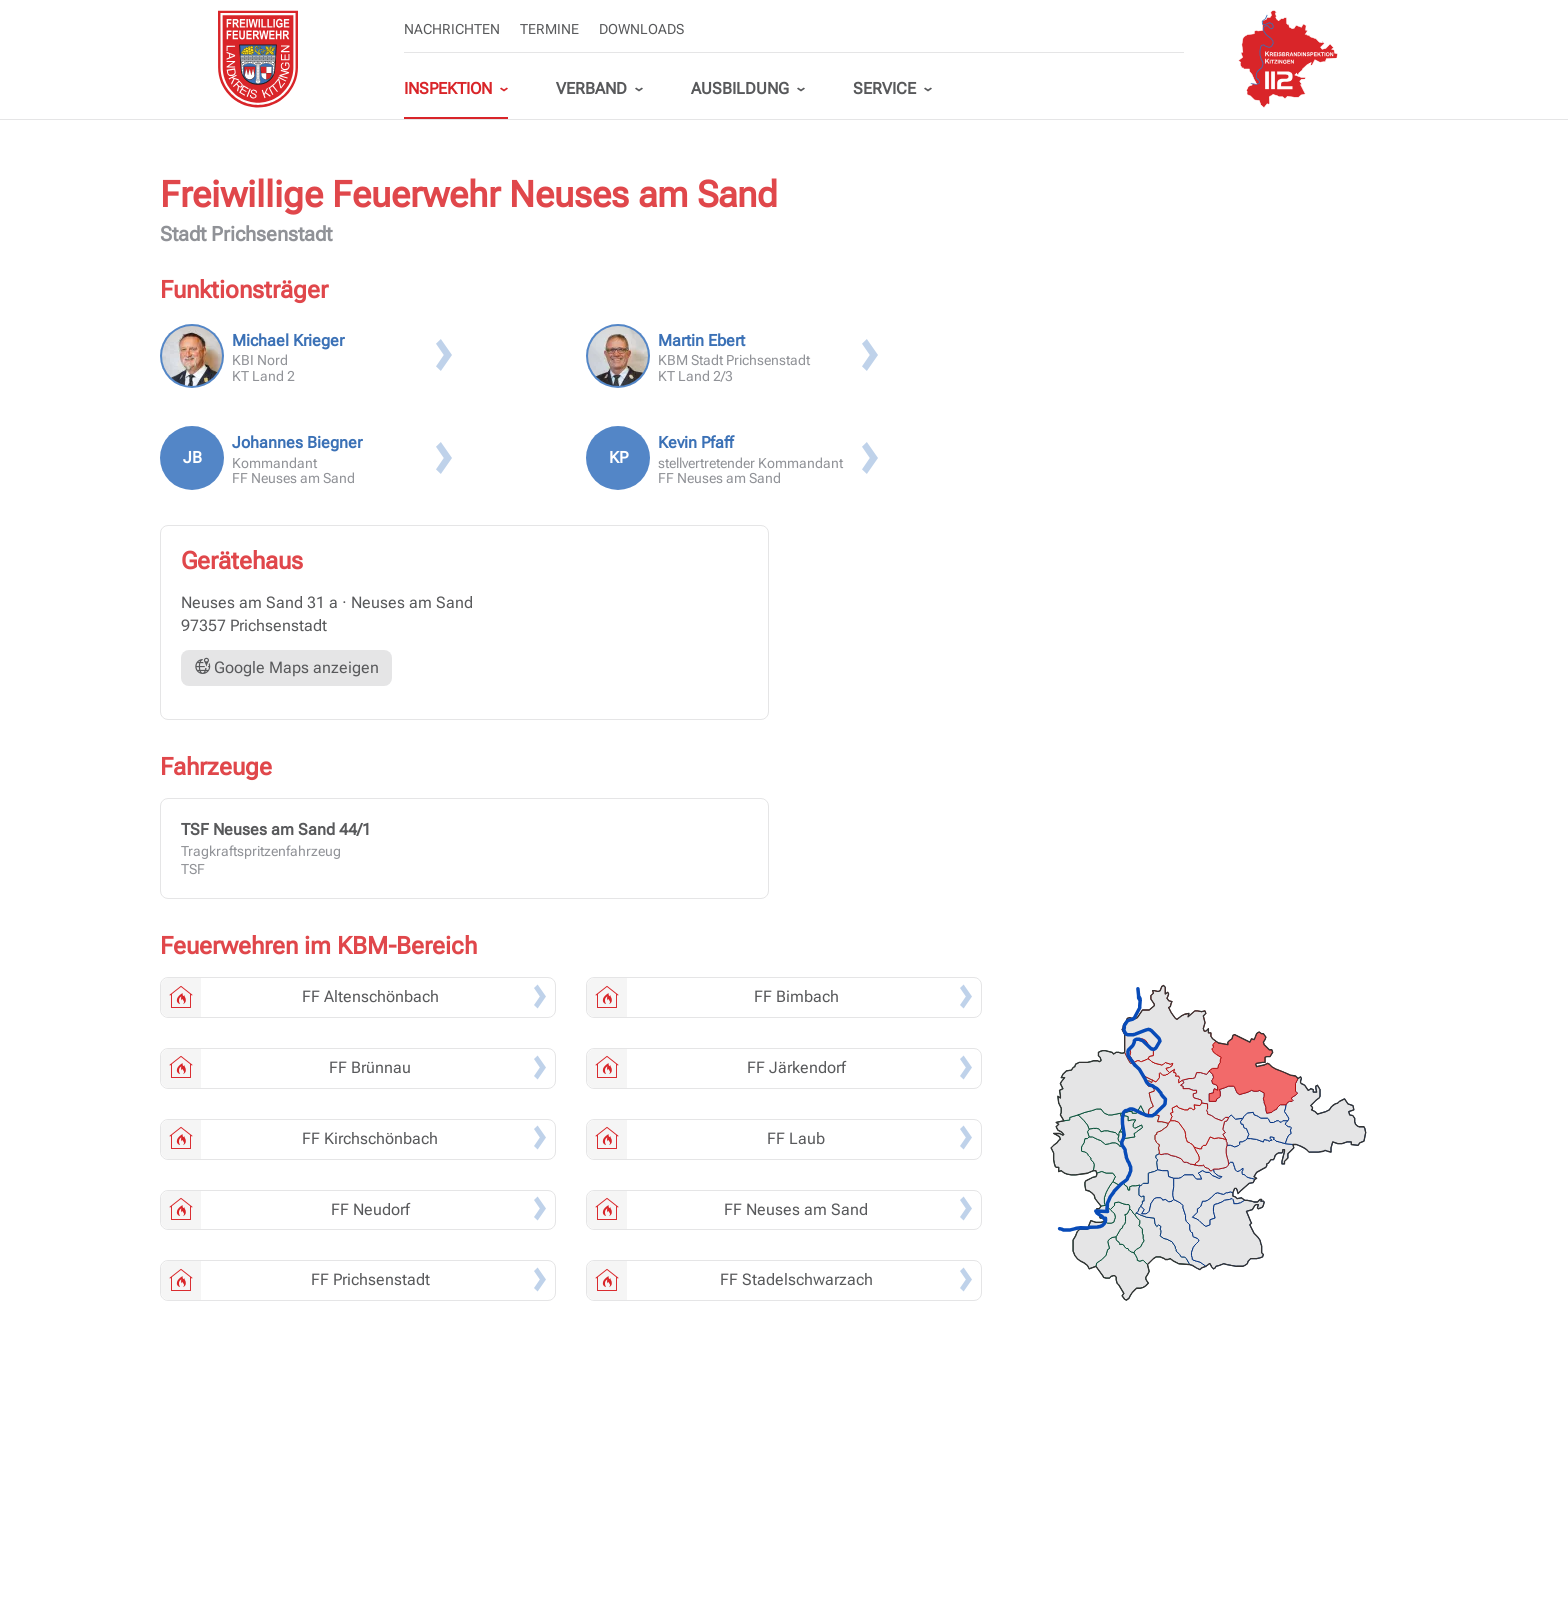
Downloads (641, 29)
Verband (591, 88)
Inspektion (448, 88)
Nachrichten (452, 29)
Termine (549, 29)
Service (884, 88)
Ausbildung (740, 88)
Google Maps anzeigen (286, 667)
